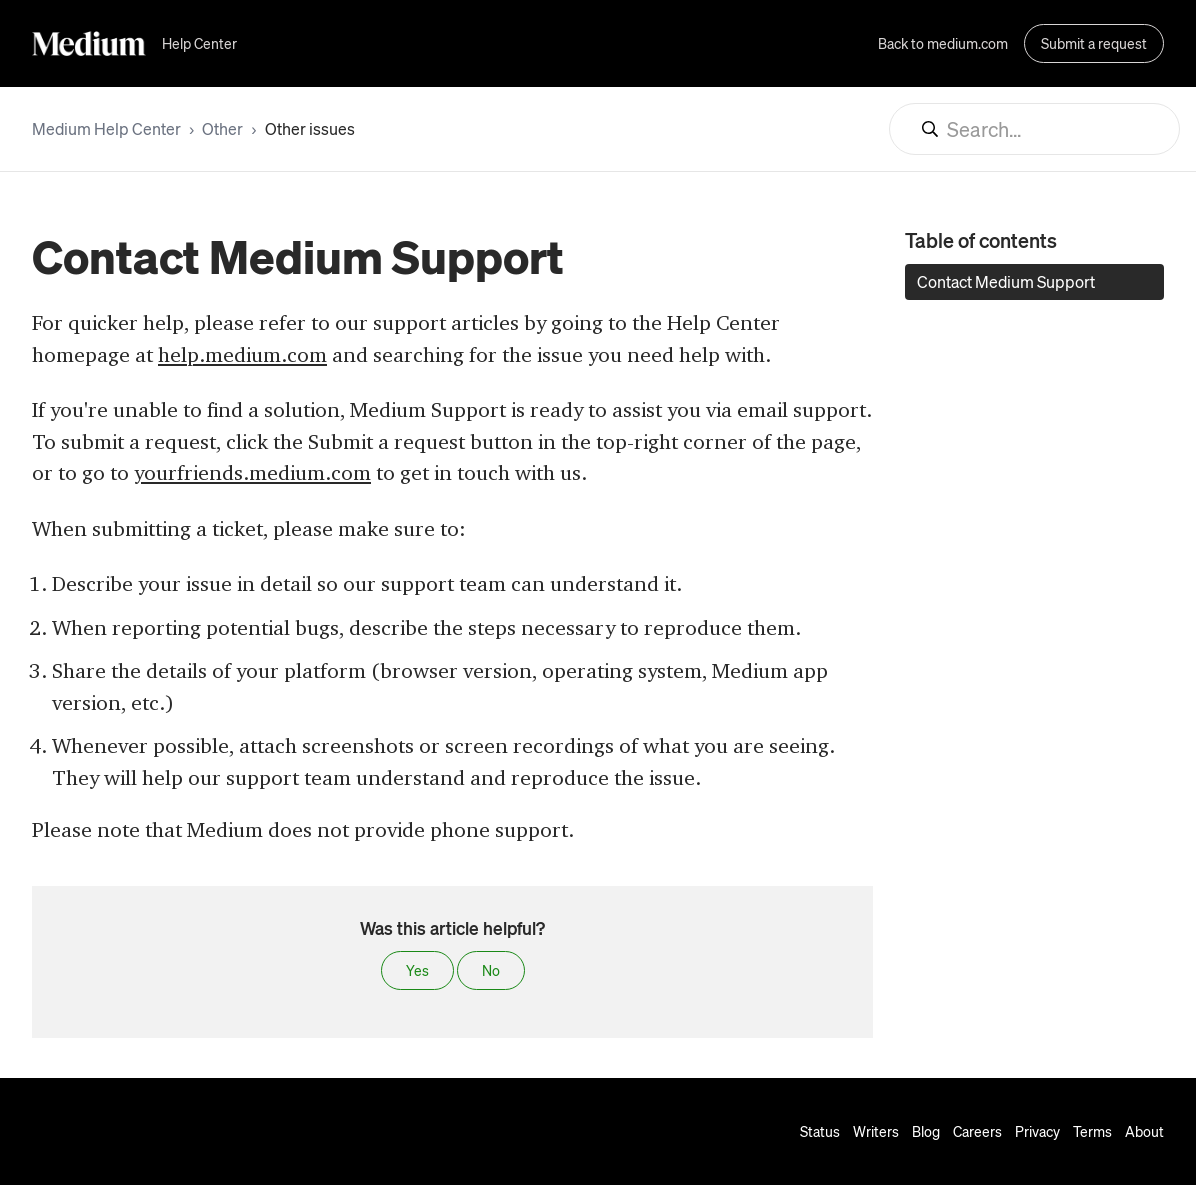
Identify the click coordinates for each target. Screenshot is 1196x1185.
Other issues (310, 128)
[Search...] (1034, 129)
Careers (977, 1131)
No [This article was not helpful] (491, 970)
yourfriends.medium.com (252, 472)
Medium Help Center (106, 128)
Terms (1092, 1131)
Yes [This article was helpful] (417, 970)
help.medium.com (242, 354)
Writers (876, 1131)
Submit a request (1094, 43)
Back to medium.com (943, 43)
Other (222, 128)
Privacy (1037, 1131)
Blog (926, 1131)
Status (820, 1131)
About (1144, 1131)
